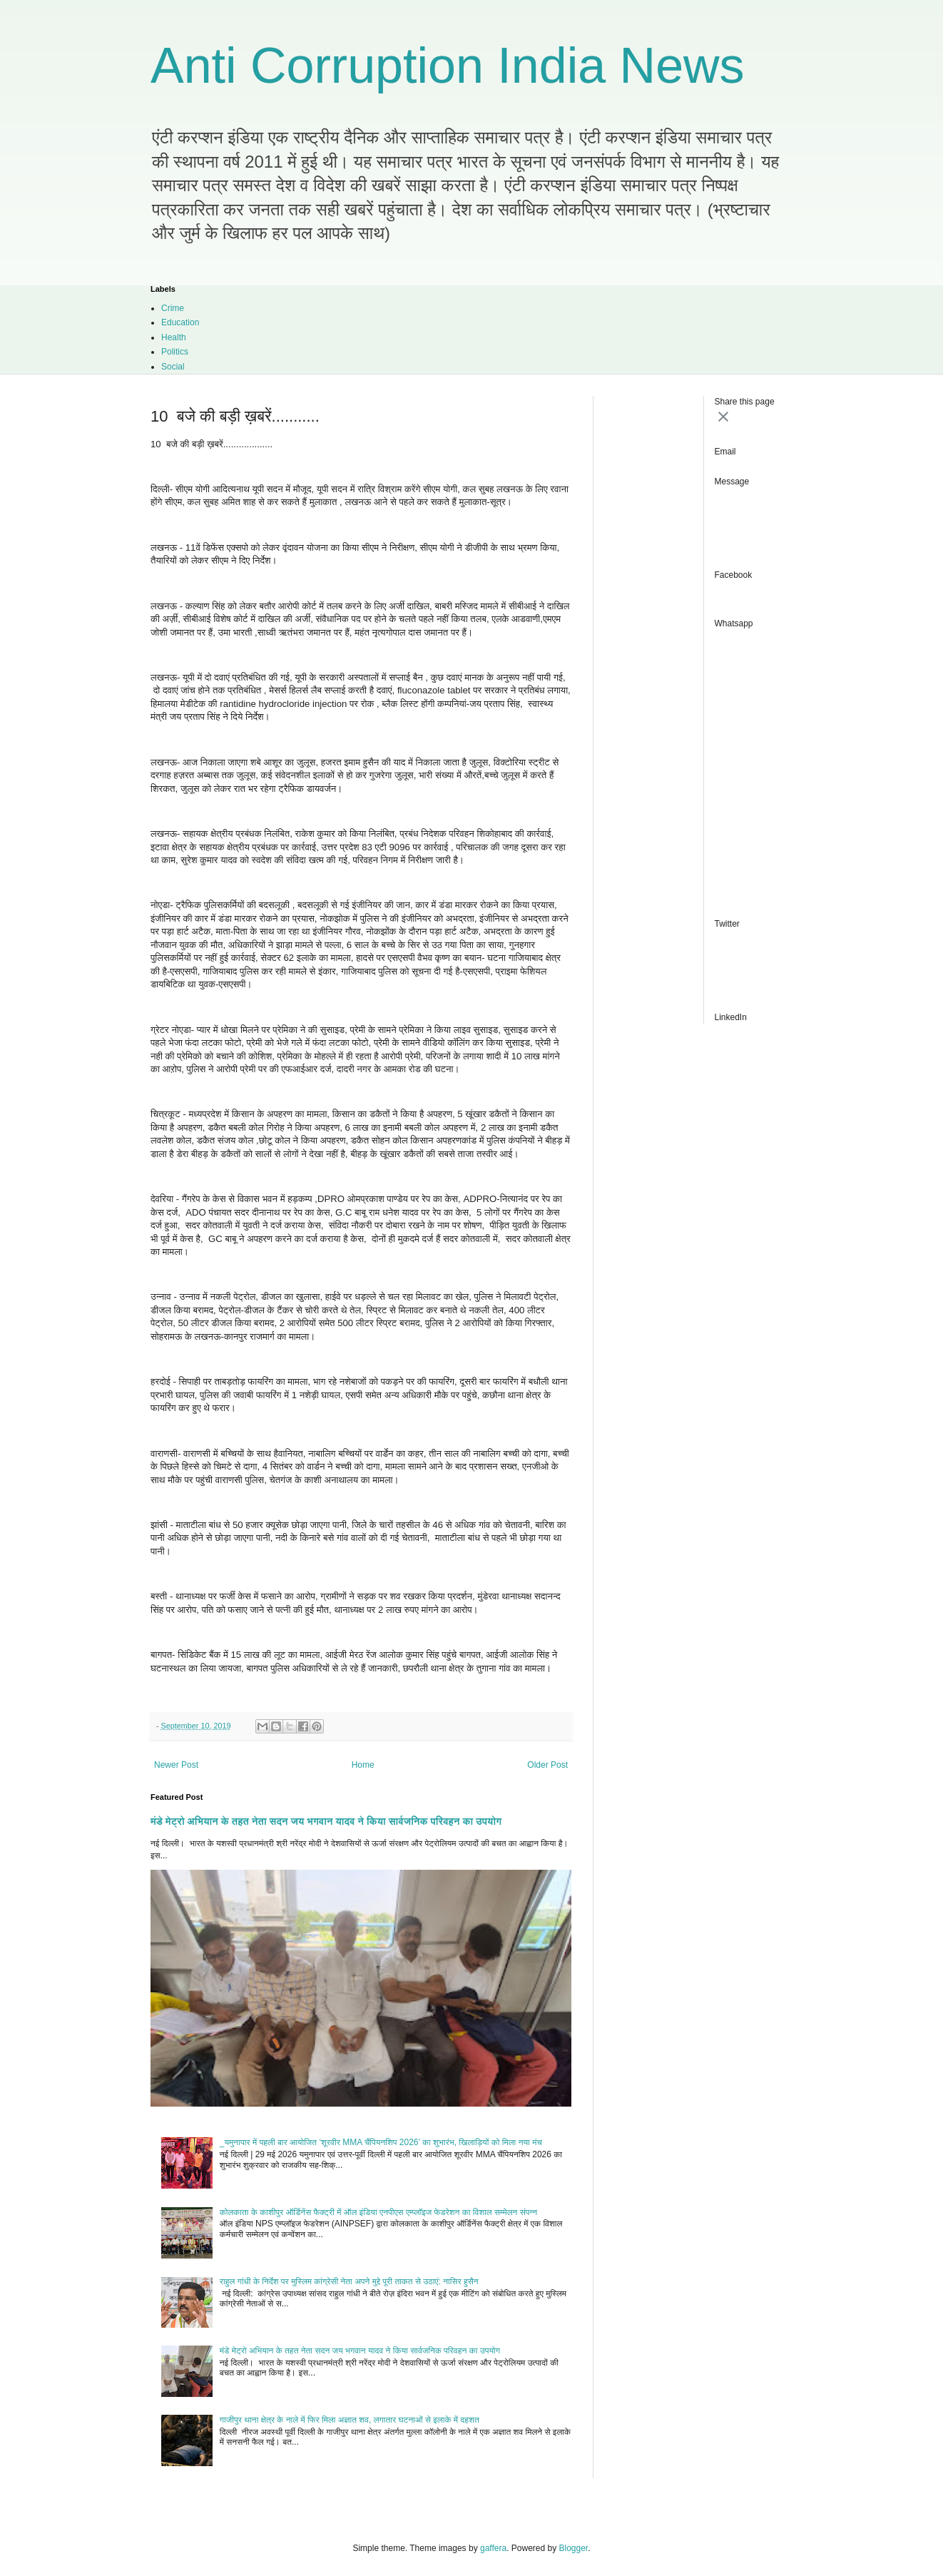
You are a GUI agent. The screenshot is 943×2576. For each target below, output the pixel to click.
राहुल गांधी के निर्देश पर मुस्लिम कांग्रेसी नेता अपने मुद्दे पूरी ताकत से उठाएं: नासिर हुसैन (349, 2281)
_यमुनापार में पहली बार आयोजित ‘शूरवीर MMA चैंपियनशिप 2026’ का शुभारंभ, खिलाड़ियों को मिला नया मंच (381, 2142)
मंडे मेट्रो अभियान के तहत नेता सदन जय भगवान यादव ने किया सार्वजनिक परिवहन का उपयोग (326, 1821)
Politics (174, 352)
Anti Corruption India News (448, 65)
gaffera (493, 2548)
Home (363, 1765)
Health (173, 337)
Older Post (547, 1765)
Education (180, 322)
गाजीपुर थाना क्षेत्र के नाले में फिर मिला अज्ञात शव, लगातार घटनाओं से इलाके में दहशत (349, 2420)
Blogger (573, 2548)
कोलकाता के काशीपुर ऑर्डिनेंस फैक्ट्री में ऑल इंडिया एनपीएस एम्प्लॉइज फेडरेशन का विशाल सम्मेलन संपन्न (378, 2212)
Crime (172, 308)
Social (173, 367)
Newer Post (176, 1765)
